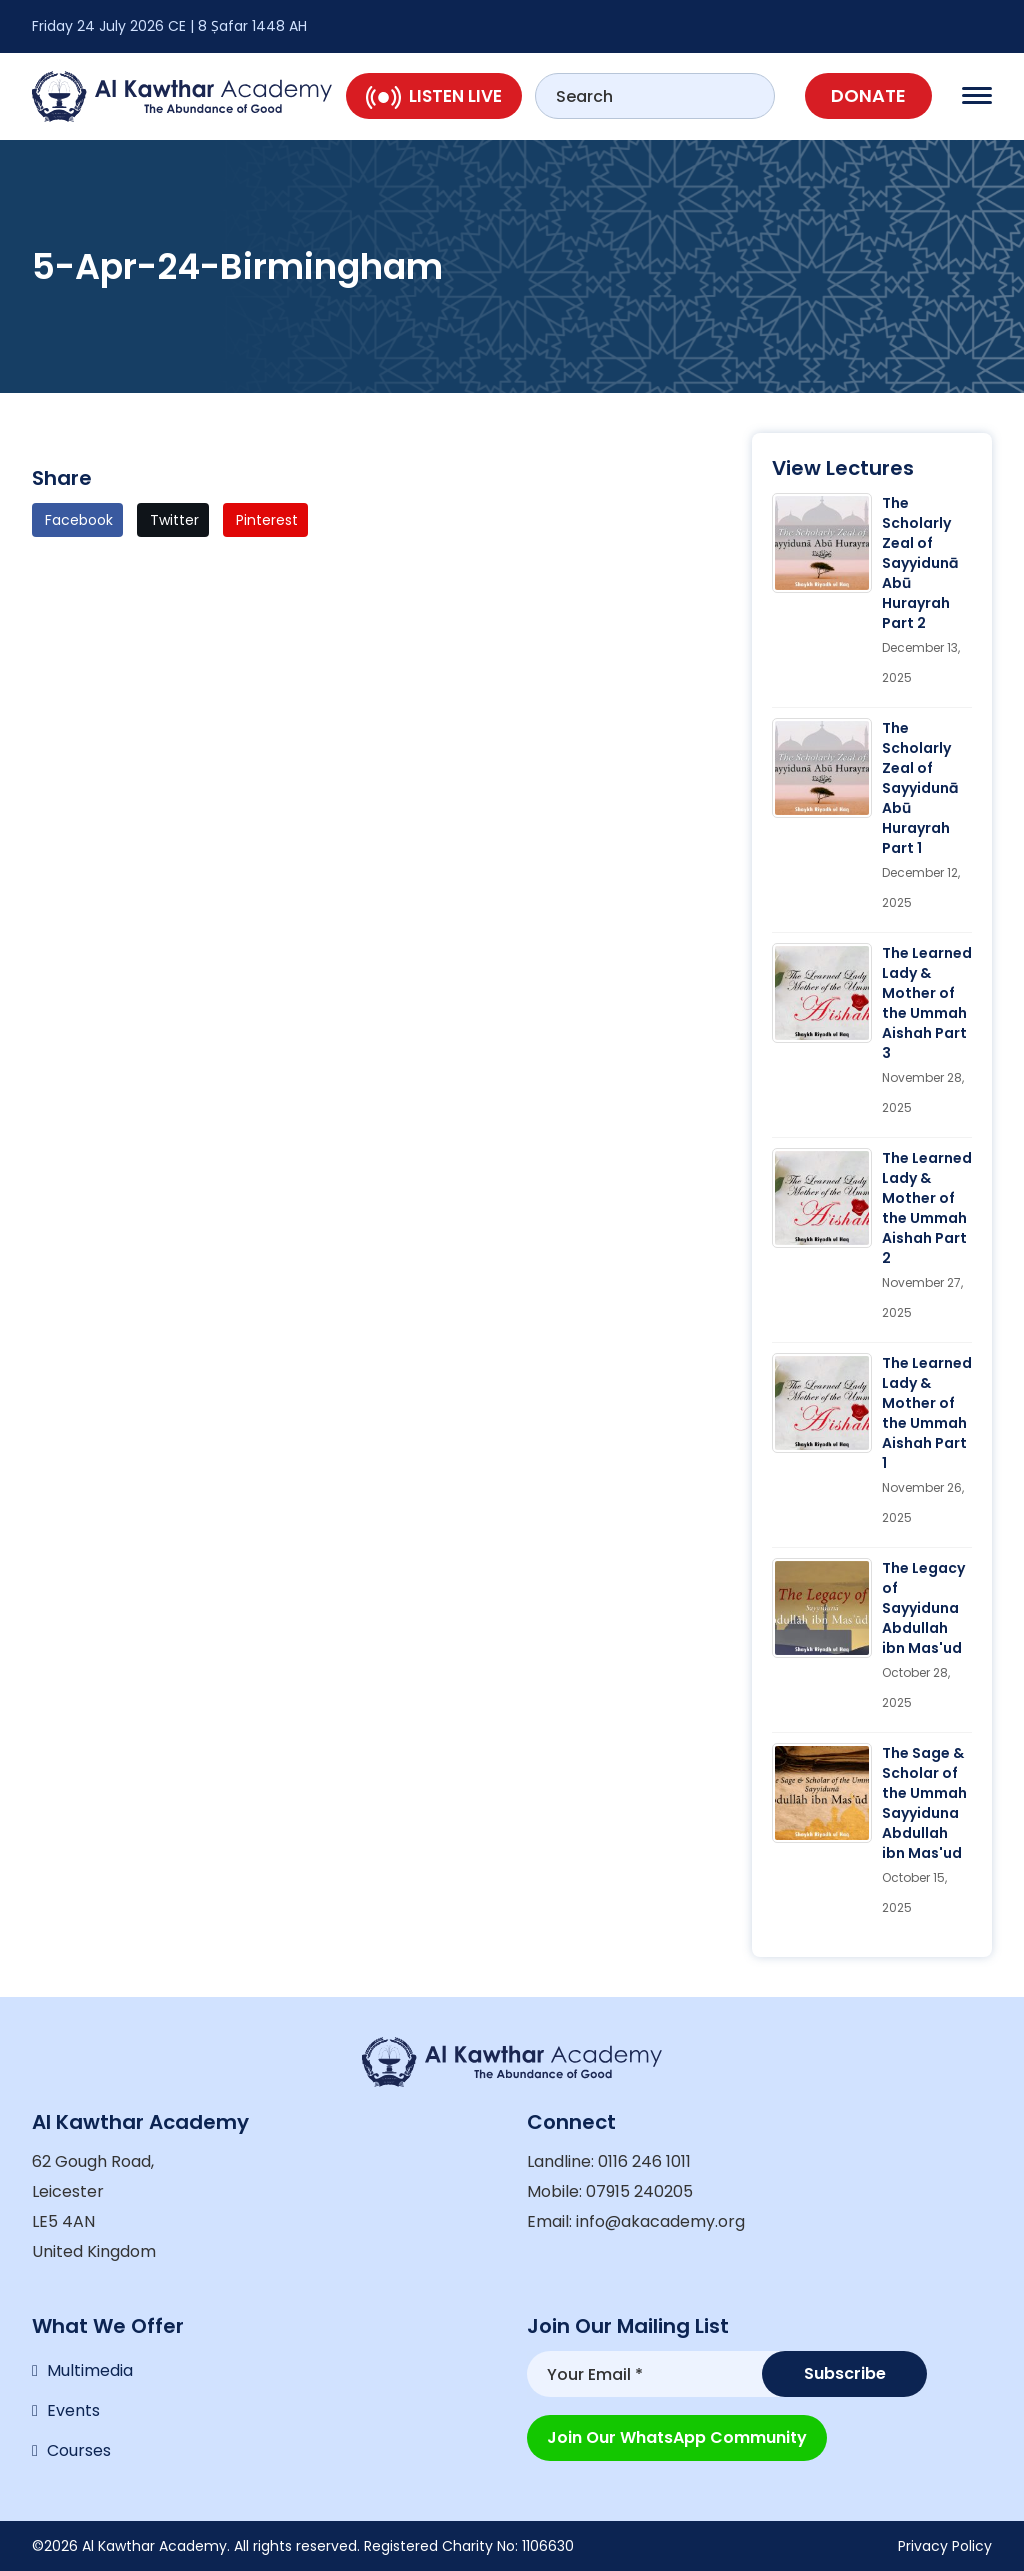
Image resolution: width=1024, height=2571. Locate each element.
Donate (868, 95)
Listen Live (434, 96)
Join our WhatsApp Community (677, 2437)
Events (73, 2410)
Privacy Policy (945, 2546)
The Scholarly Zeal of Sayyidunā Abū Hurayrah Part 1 (920, 788)
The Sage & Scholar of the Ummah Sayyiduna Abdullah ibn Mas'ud (924, 1803)
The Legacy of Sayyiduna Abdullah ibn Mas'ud (923, 1608)
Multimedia (90, 2370)
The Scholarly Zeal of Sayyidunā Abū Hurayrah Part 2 (920, 563)
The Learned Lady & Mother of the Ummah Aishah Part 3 (927, 1003)
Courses (79, 2450)
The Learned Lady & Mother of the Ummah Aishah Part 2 (927, 1208)
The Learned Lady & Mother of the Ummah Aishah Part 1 (927, 1413)
